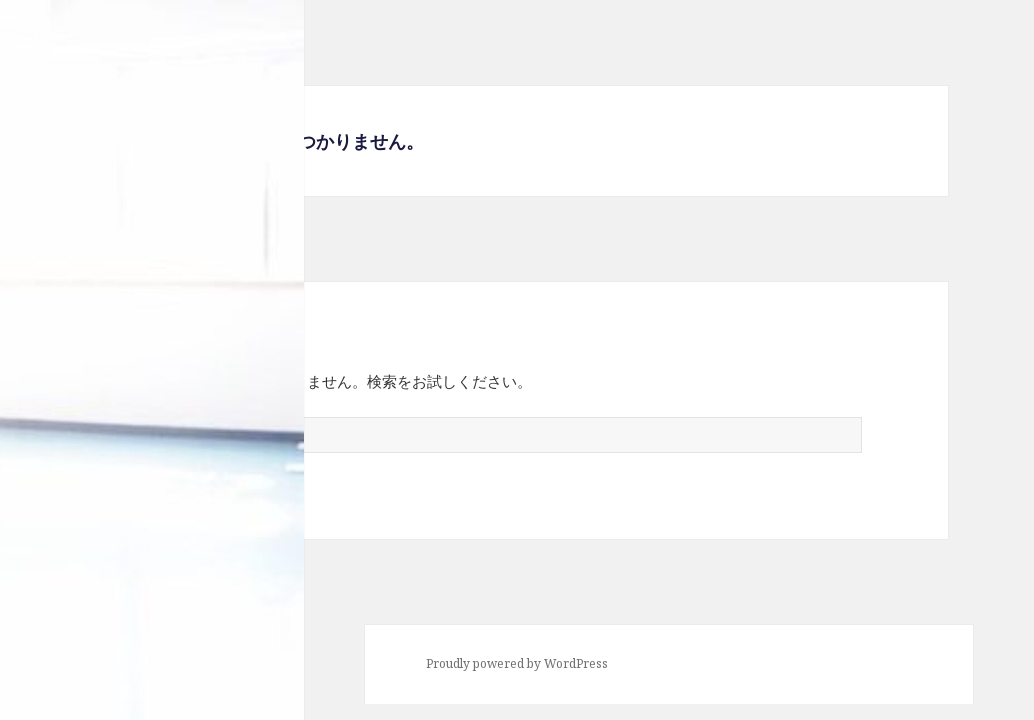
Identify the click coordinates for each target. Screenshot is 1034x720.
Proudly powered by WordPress (517, 663)
